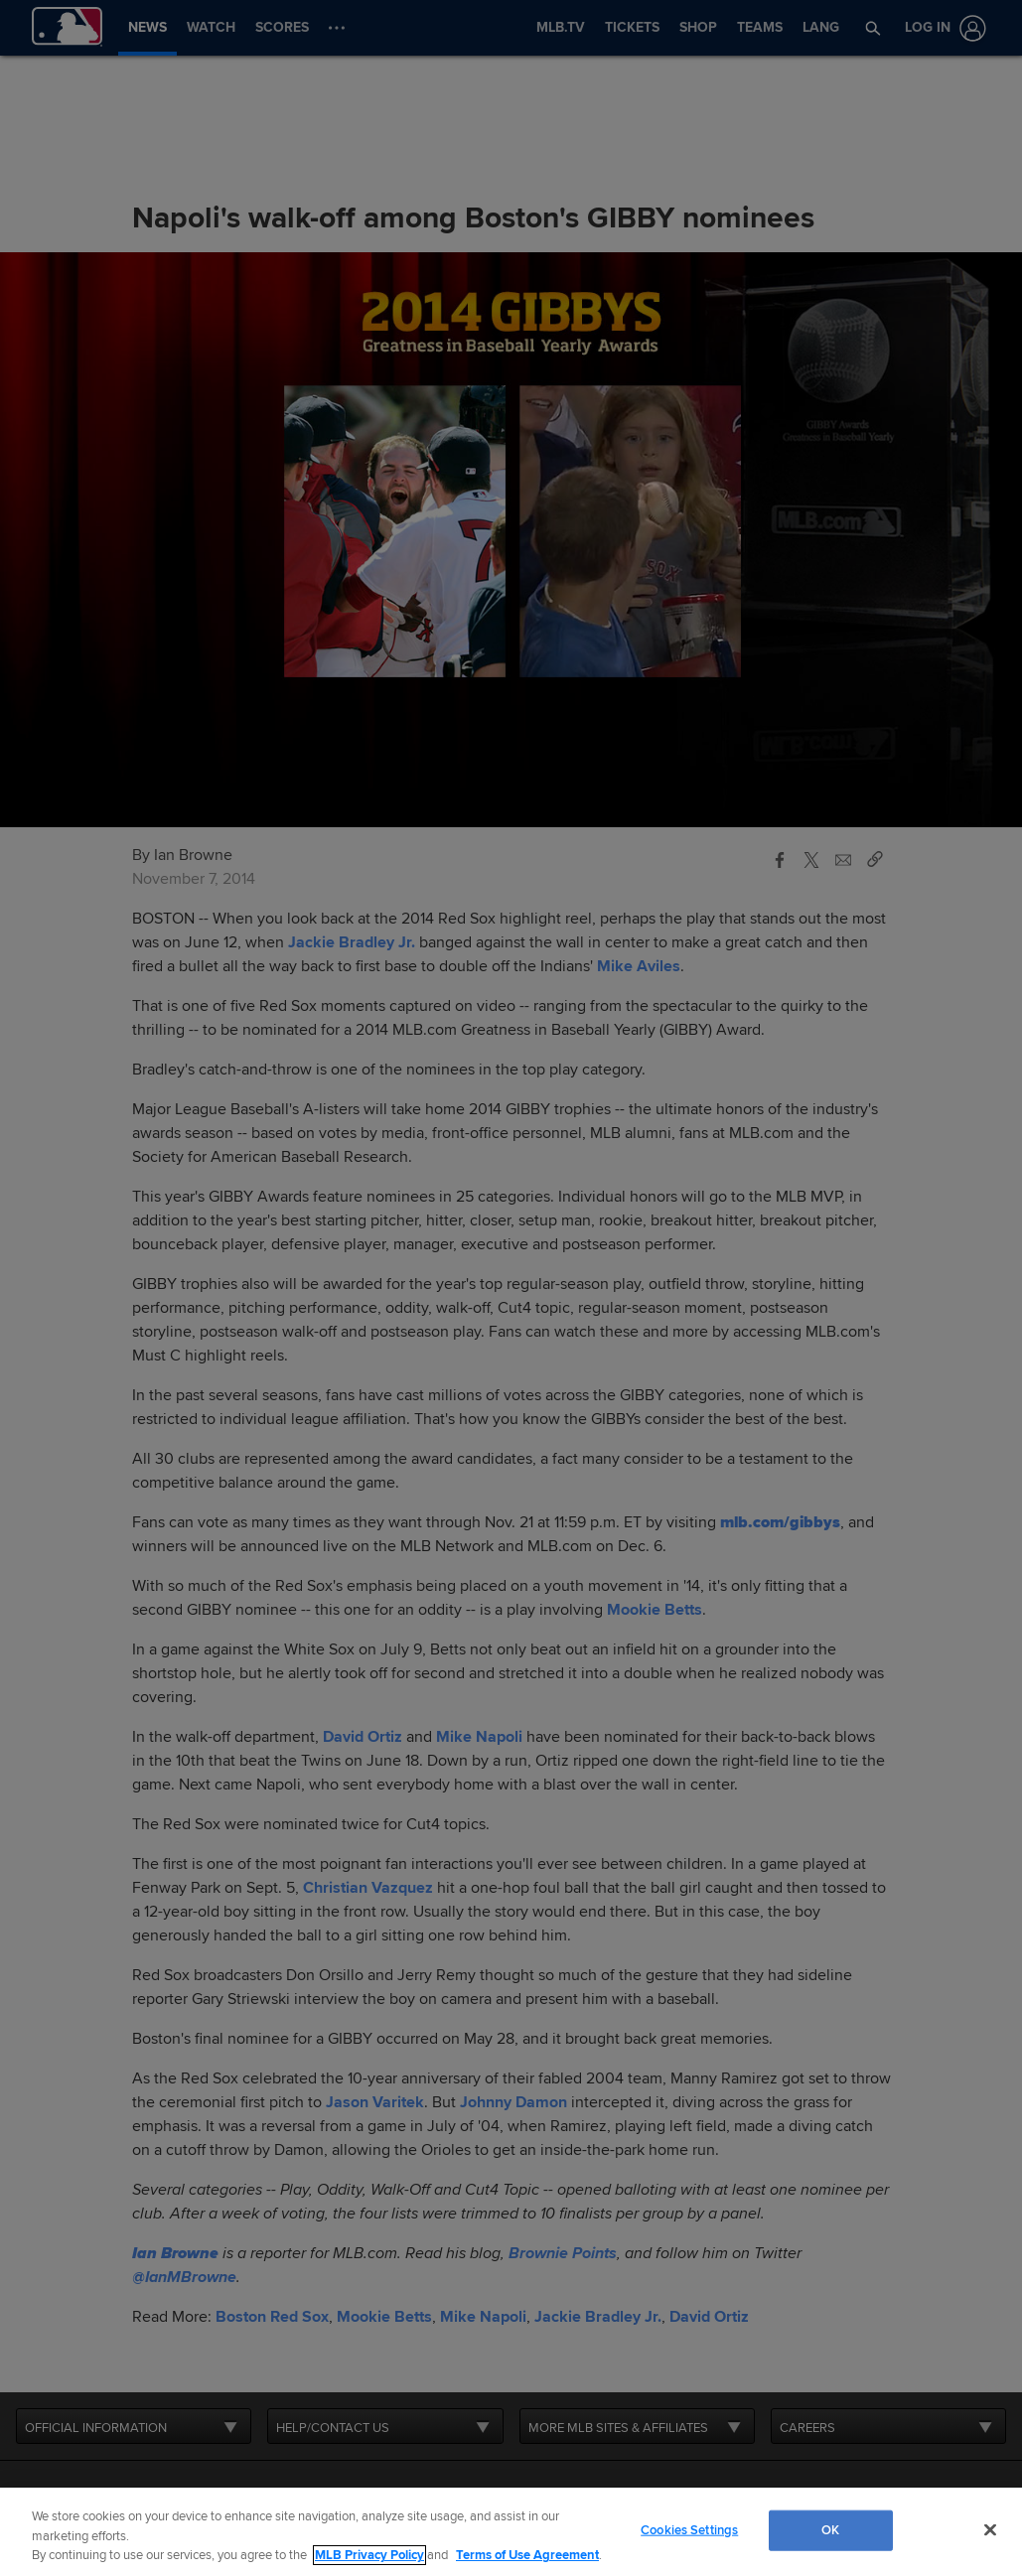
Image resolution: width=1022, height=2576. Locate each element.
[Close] (990, 2529)
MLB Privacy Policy (369, 2555)
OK (830, 2529)
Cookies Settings (689, 2529)
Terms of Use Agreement (527, 2555)
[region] (511, 2532)
